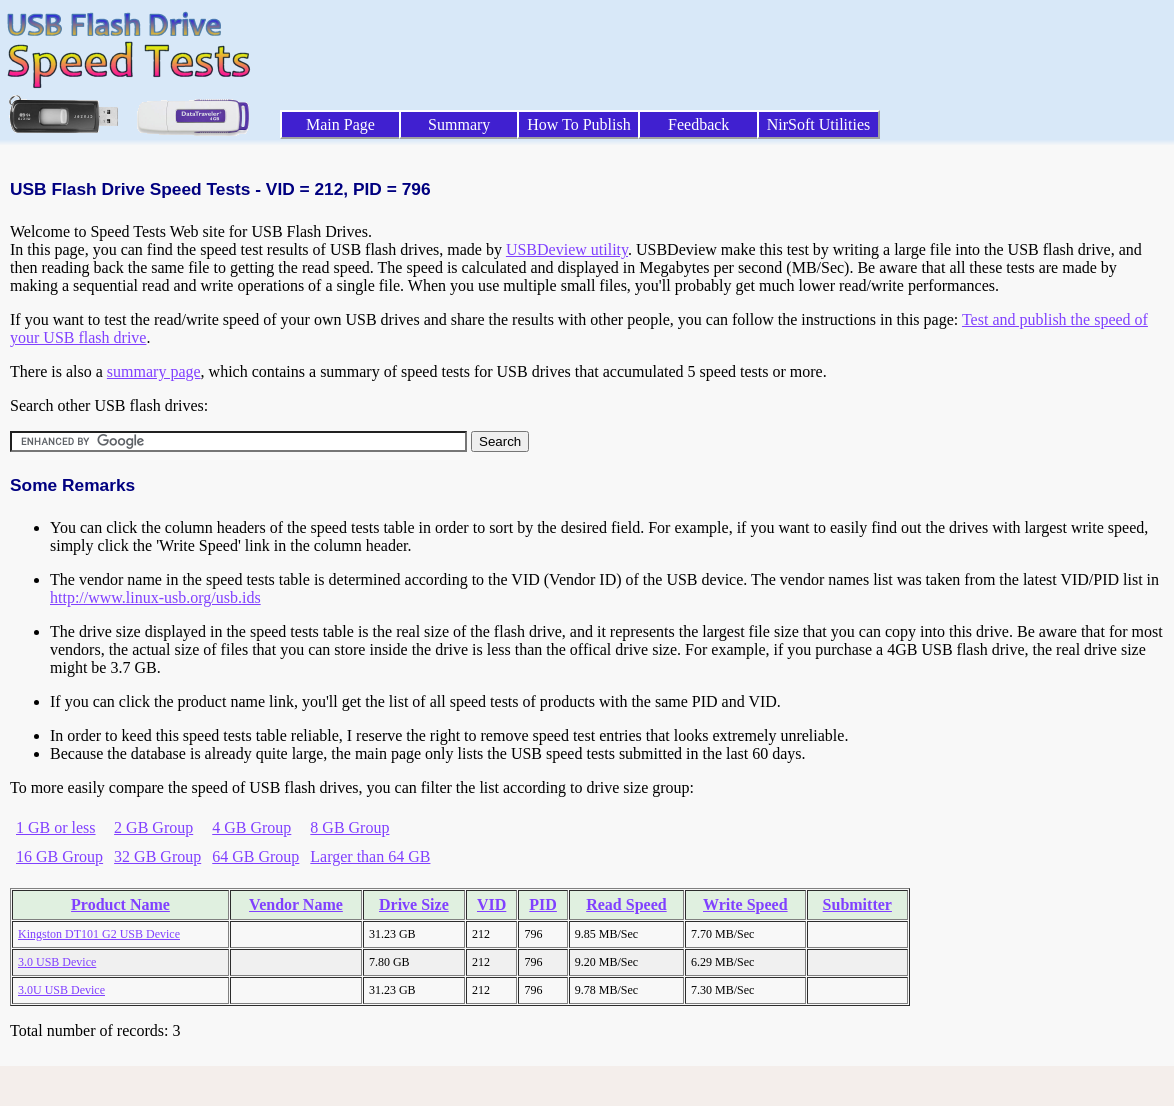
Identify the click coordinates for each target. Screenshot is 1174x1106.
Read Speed (626, 904)
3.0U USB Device (61, 990)
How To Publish (579, 124)
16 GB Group (59, 856)
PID (543, 904)
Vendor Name (296, 904)
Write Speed (745, 904)
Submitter (857, 904)
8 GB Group (349, 827)
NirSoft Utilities (819, 124)
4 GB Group (251, 827)
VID (491, 904)
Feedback (698, 124)
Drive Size (414, 904)
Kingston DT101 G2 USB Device (99, 934)
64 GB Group (255, 856)
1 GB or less (56, 827)
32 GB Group (157, 856)
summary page (154, 371)
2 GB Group (153, 827)
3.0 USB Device (57, 962)
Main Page (340, 124)
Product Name (120, 904)
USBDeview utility (567, 249)
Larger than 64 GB (370, 856)
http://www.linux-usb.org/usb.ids (155, 597)
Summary (459, 124)
